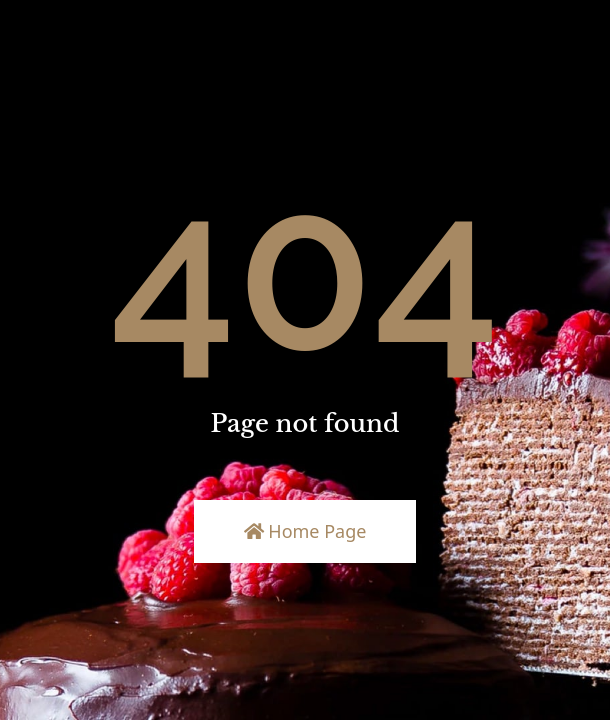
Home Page (305, 531)
